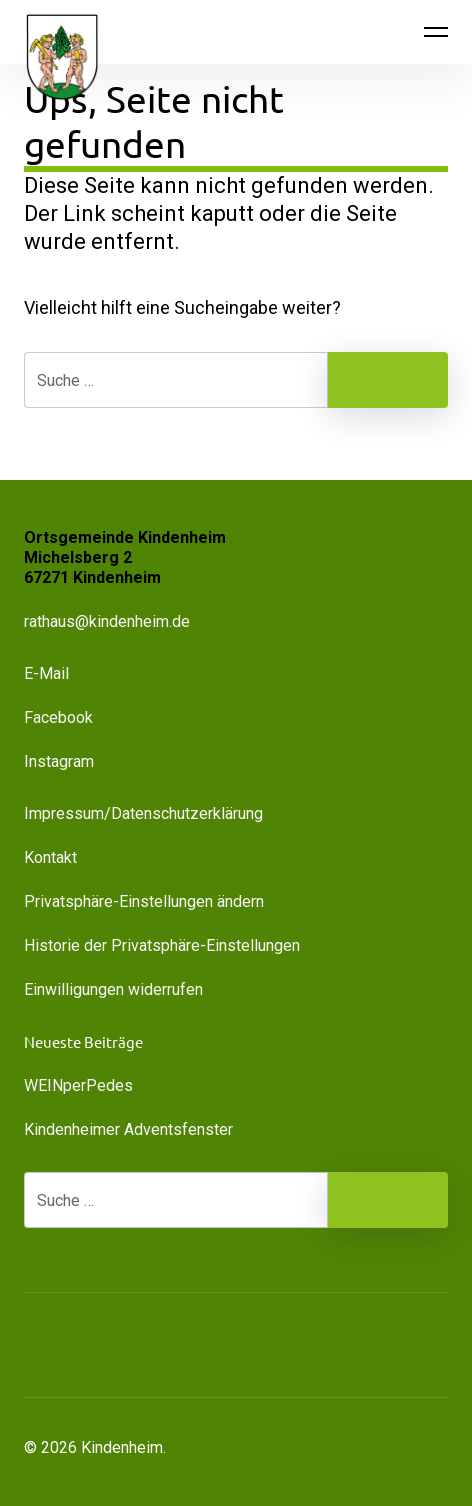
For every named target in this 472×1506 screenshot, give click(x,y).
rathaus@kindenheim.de (109, 621)
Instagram (59, 761)
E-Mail (46, 673)
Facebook (58, 717)
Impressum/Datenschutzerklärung (143, 813)
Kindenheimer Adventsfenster (128, 1129)
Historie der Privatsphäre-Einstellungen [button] (162, 945)
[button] (140, 1345)
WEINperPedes (78, 1085)
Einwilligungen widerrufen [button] (113, 989)
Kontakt (50, 857)
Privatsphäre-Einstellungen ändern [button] (144, 901)
